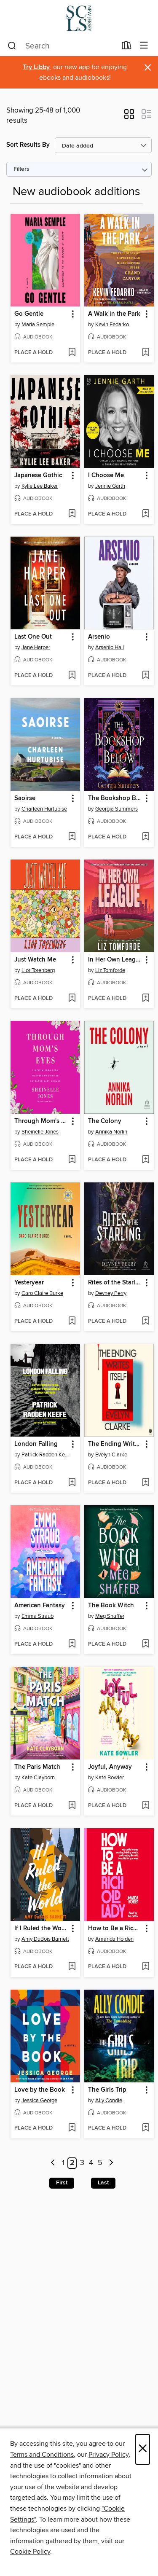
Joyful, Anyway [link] (110, 1767)
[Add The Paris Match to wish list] (72, 1805)
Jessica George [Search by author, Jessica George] (39, 2100)
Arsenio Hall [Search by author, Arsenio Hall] (109, 647)
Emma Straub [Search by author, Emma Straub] (37, 1616)
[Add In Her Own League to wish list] (145, 998)
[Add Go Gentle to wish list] (72, 352)
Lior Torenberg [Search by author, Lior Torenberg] (38, 970)
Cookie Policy (30, 2551)
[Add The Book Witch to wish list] (145, 1644)
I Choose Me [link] (106, 475)
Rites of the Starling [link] (115, 1283)
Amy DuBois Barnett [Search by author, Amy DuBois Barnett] (45, 1939)
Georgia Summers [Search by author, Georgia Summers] (116, 809)
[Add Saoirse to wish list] (72, 837)
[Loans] (126, 47)
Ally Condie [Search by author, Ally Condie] (108, 2100)
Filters (21, 169)
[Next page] (111, 2163)
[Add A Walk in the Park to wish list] (145, 352)
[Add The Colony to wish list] (145, 1160)
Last (103, 2183)
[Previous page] (53, 2163)
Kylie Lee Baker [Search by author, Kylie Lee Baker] (39, 486)
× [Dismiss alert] (147, 67)
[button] (129, 117)
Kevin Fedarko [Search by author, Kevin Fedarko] (112, 324)
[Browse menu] (144, 45)
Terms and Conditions (42, 2454)
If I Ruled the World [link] (41, 1928)
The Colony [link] (104, 1121)
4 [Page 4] (91, 2163)
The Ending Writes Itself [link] (115, 1444)
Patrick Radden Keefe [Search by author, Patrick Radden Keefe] (46, 1454)
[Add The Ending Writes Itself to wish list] (145, 1482)
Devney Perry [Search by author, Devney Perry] (110, 1293)
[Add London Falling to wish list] (72, 1482)
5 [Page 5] (100, 2163)
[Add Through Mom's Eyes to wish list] (72, 1160)
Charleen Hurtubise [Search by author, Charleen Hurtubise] (44, 809)
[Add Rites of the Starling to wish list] (145, 1321)
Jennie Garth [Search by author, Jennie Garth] (110, 486)
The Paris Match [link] (37, 1767)
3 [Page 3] (82, 2163)
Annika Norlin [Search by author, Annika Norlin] (111, 1131)
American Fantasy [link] (39, 1605)
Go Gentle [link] (28, 314)
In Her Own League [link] (115, 960)
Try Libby (36, 67)
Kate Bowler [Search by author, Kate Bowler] (109, 1777)
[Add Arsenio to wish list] (145, 675)
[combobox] (62, 46)
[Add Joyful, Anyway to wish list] (145, 1805)
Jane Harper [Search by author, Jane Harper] (35, 647)
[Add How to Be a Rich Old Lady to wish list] (145, 1966)
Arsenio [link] (99, 637)
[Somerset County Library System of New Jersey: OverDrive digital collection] (79, 18)
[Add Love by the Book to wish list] (72, 2128)
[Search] (12, 46)
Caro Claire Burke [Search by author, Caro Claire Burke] (42, 1293)
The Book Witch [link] (111, 1605)
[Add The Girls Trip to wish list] (145, 2128)
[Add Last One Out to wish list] (72, 675)
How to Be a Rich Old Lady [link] (115, 1928)
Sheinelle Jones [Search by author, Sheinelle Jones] (40, 1131)
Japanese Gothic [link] (38, 475)
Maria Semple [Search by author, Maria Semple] (37, 324)
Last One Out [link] (33, 637)
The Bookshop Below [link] (115, 798)
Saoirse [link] (24, 798)
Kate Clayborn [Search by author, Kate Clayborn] (38, 1777)
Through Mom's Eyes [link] (41, 1121)
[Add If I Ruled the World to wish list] (72, 1966)
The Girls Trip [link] (107, 2090)
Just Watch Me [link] (35, 960)
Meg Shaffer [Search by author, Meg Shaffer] (109, 1616)
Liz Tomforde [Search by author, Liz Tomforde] (110, 970)
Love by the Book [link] (39, 2090)
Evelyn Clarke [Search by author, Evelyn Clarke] (111, 1454)
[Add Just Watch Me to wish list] (72, 998)
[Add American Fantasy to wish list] (72, 1644)
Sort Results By (28, 145)
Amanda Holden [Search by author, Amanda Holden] (114, 1939)
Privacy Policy (108, 2454)
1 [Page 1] (63, 2163)
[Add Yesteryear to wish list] (72, 1321)
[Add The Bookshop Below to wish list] (145, 837)
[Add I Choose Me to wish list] (145, 514)
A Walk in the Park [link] (114, 314)
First (61, 2183)
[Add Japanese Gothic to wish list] (72, 514)
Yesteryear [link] (29, 1283)
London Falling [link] (36, 1444)
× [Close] (142, 2449)
